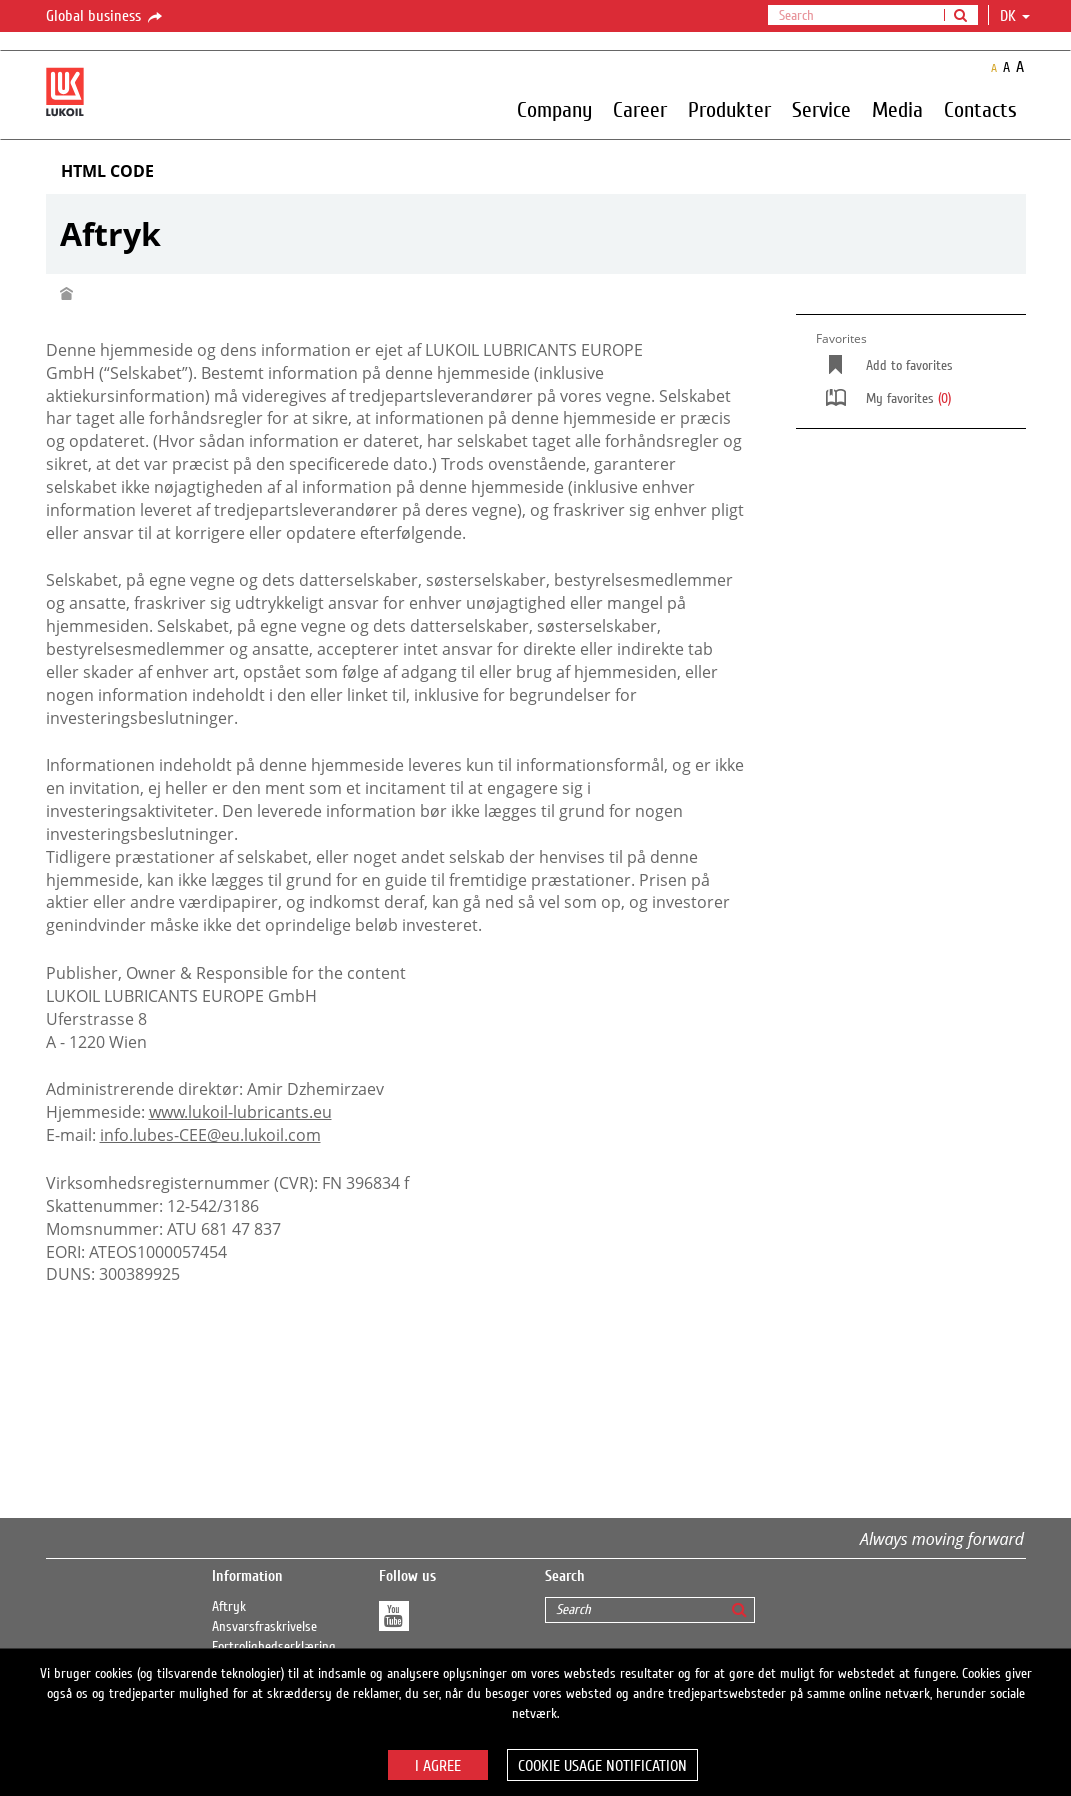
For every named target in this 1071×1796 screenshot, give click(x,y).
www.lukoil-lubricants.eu (240, 1112)
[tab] (536, 172)
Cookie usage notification (602, 1766)
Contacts (980, 109)
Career (640, 109)
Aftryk (229, 1607)
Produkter (729, 109)
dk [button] (1015, 16)
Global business (105, 17)
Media (897, 109)
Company (554, 109)
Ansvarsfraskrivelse (264, 1627)
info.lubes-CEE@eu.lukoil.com (210, 1135)
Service (821, 109)
